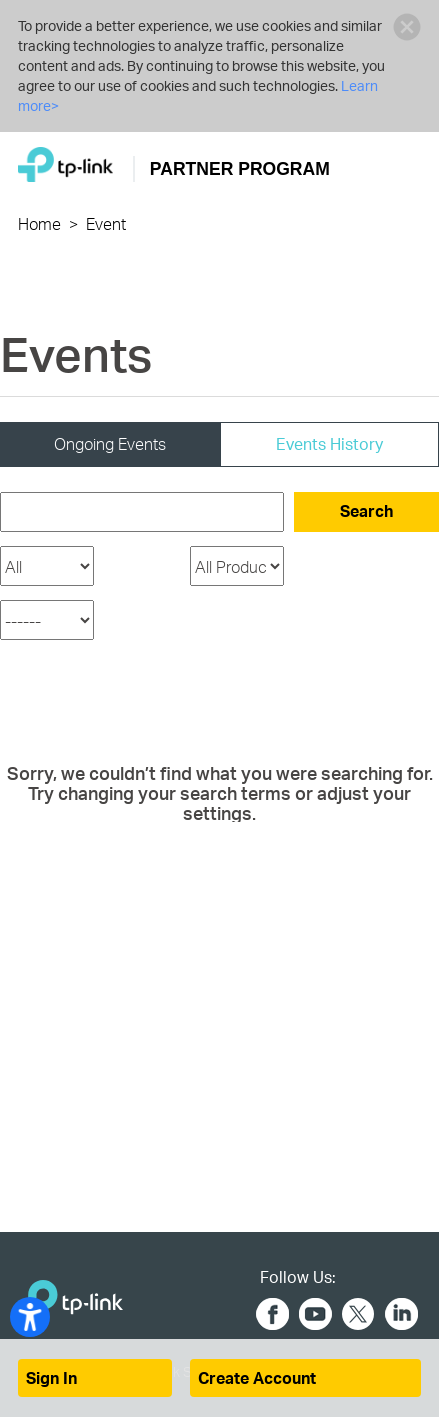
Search (366, 510)
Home (39, 223)
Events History (329, 443)
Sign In (51, 1377)
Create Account (257, 1377)
